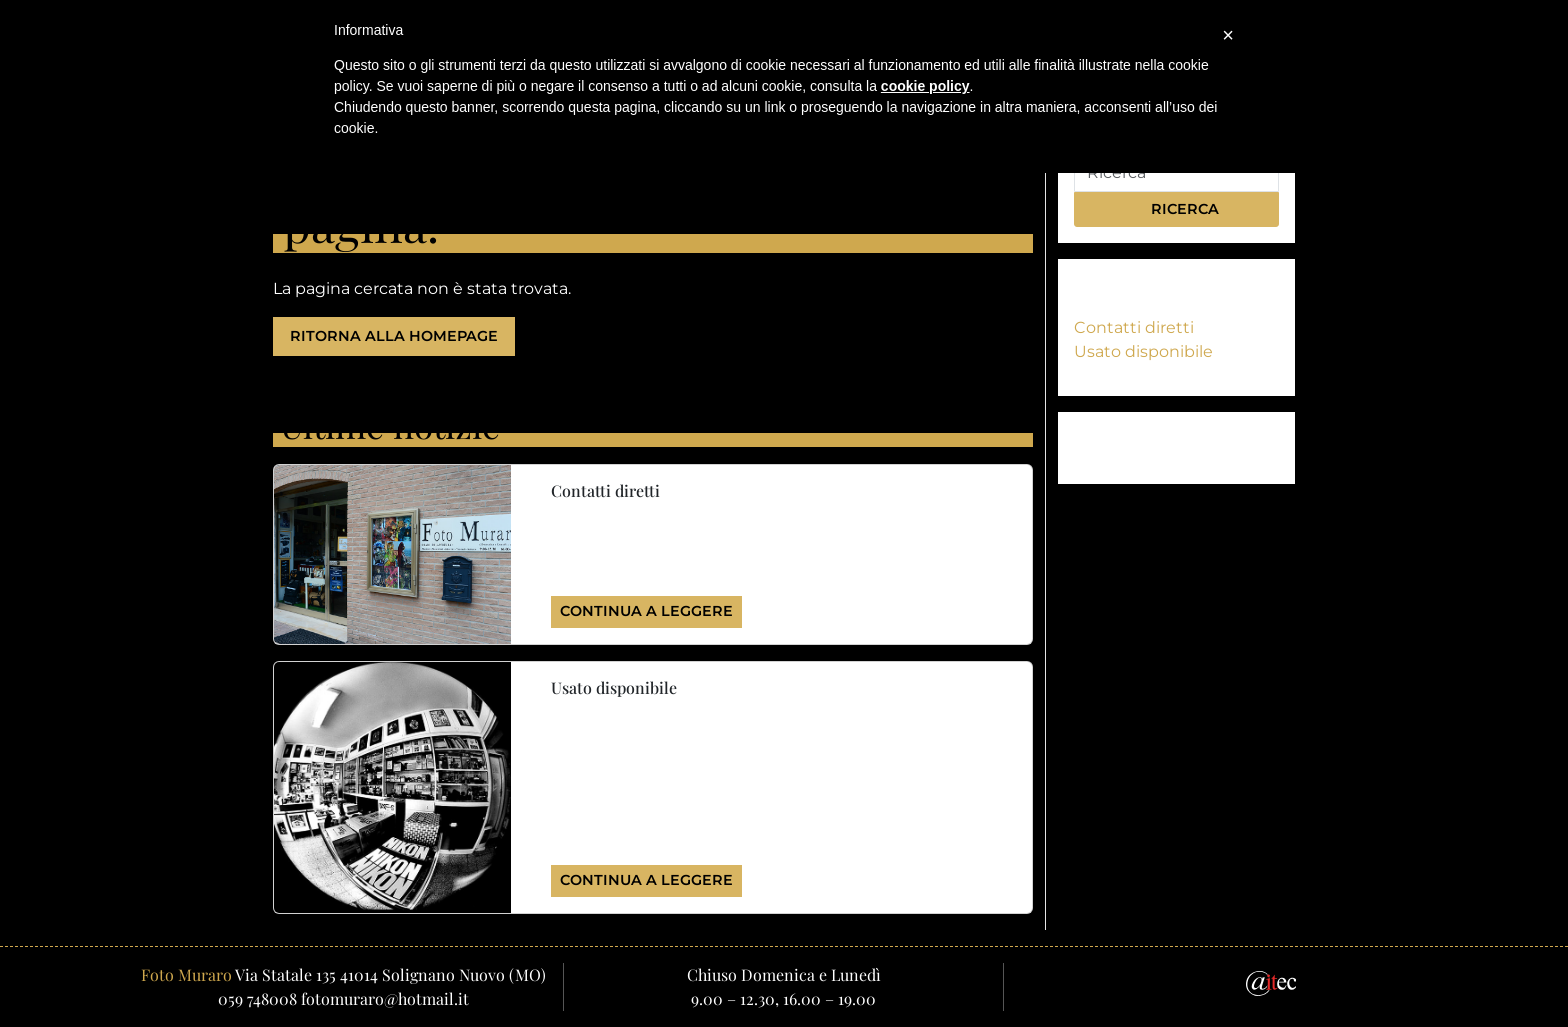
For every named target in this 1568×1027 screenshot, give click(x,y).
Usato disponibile (1143, 351)
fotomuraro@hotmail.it (385, 998)
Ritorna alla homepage (394, 336)
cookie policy (925, 86)
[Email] (1165, 982)
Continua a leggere (646, 611)
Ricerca (1176, 209)
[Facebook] (1211, 982)
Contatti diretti (1134, 327)
